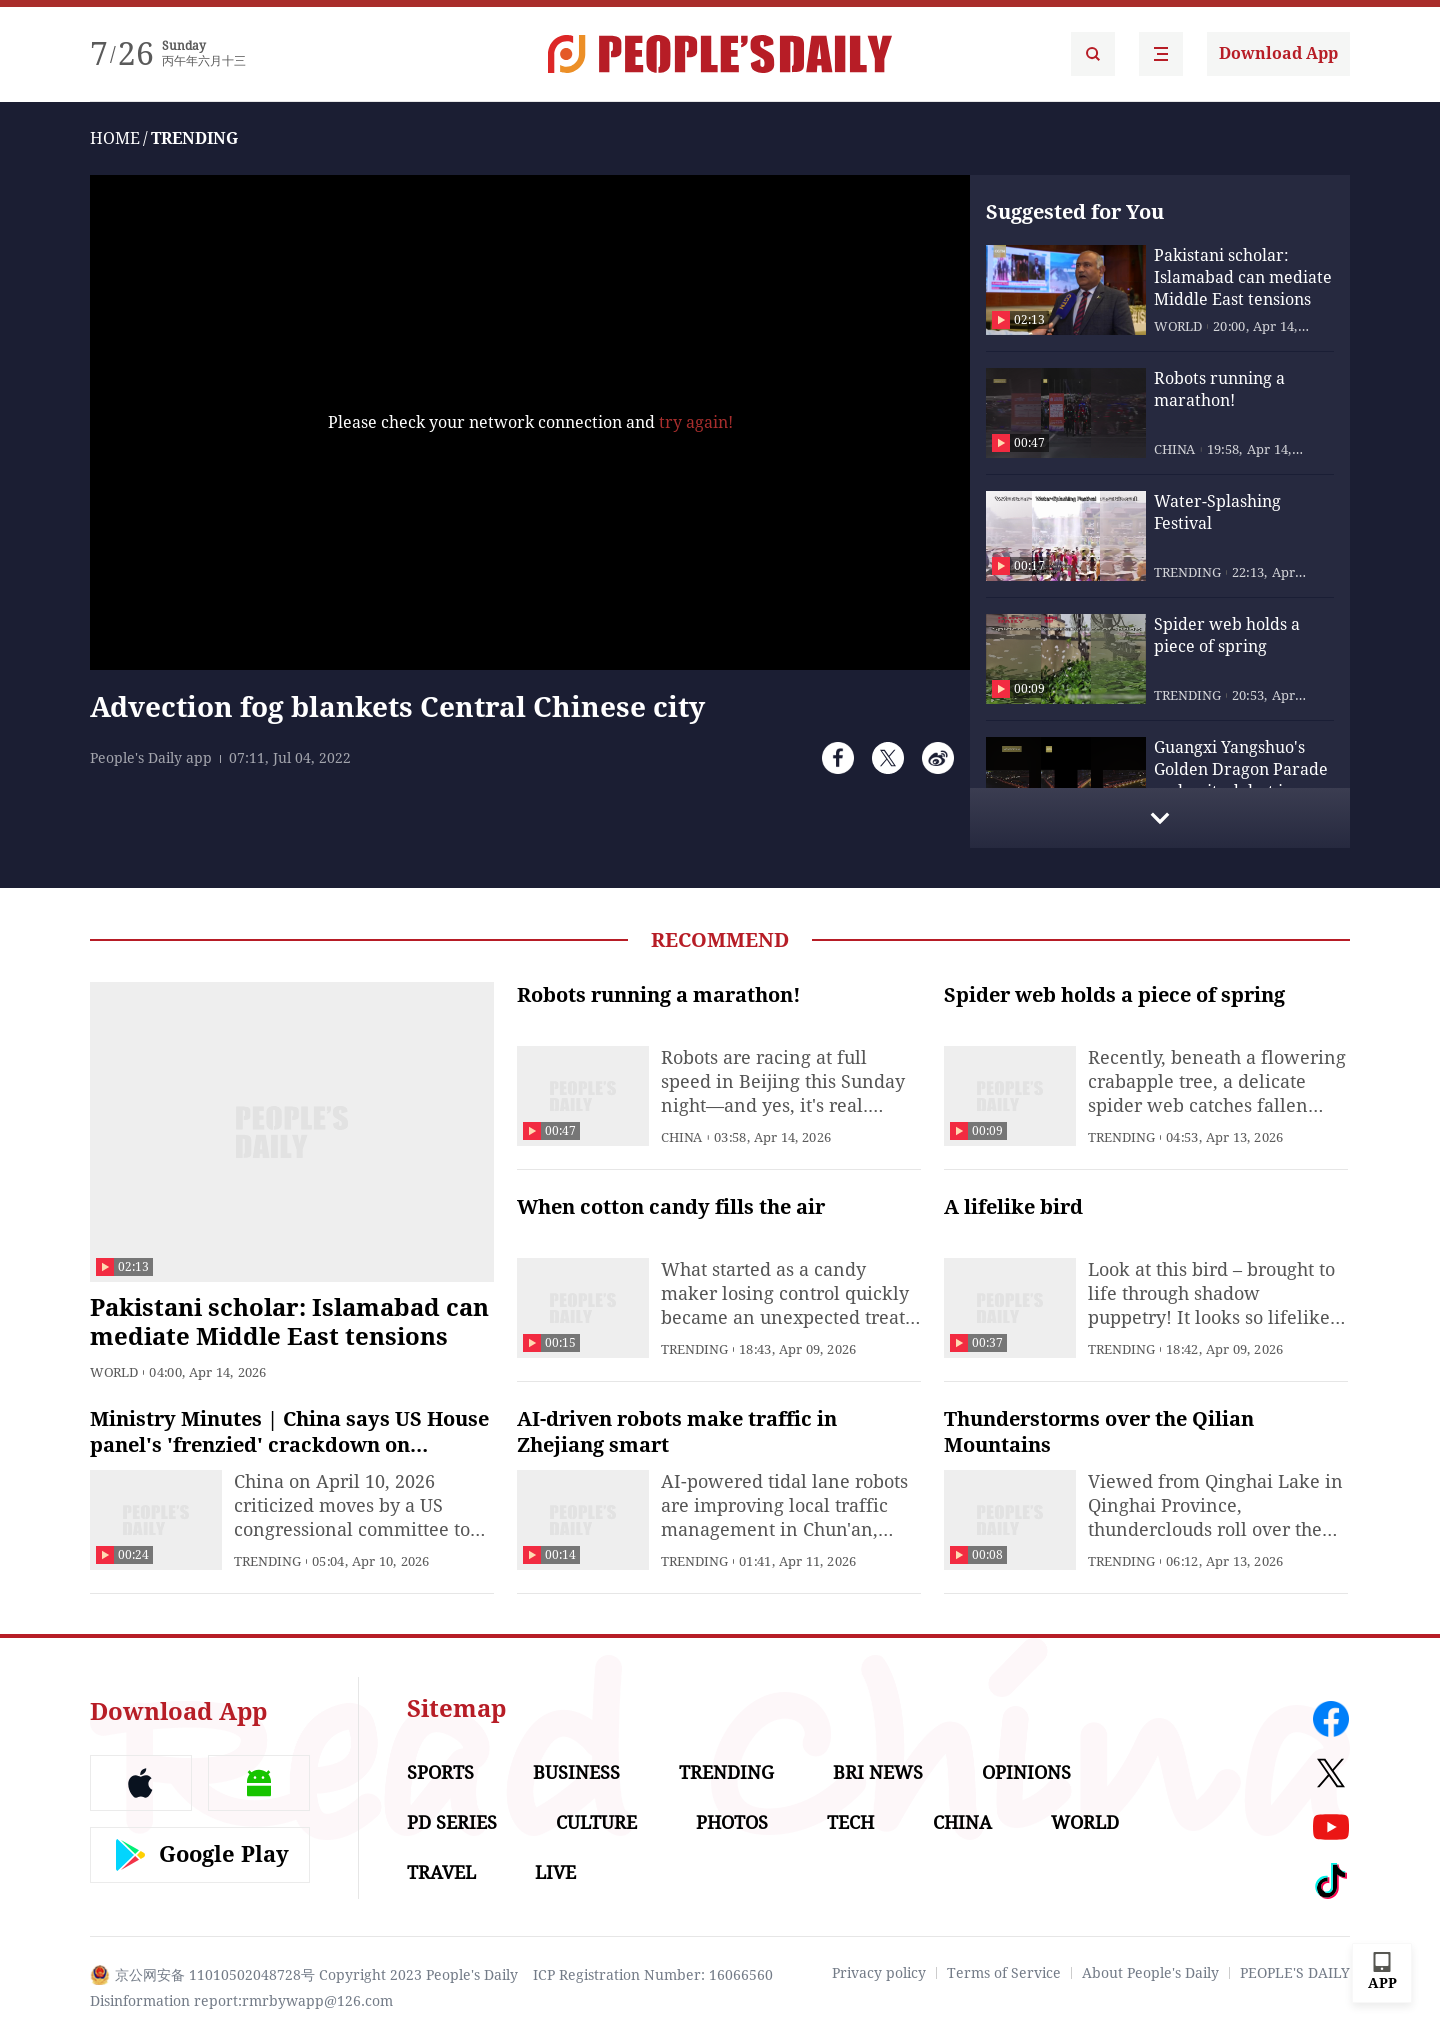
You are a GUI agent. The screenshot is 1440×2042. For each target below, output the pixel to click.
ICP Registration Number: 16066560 (653, 1975)
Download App (1278, 53)
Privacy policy (879, 1973)
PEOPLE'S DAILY (1295, 1973)
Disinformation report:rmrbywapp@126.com (241, 2001)
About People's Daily (1150, 1973)
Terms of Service (1004, 1973)
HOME (115, 138)
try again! (696, 422)
